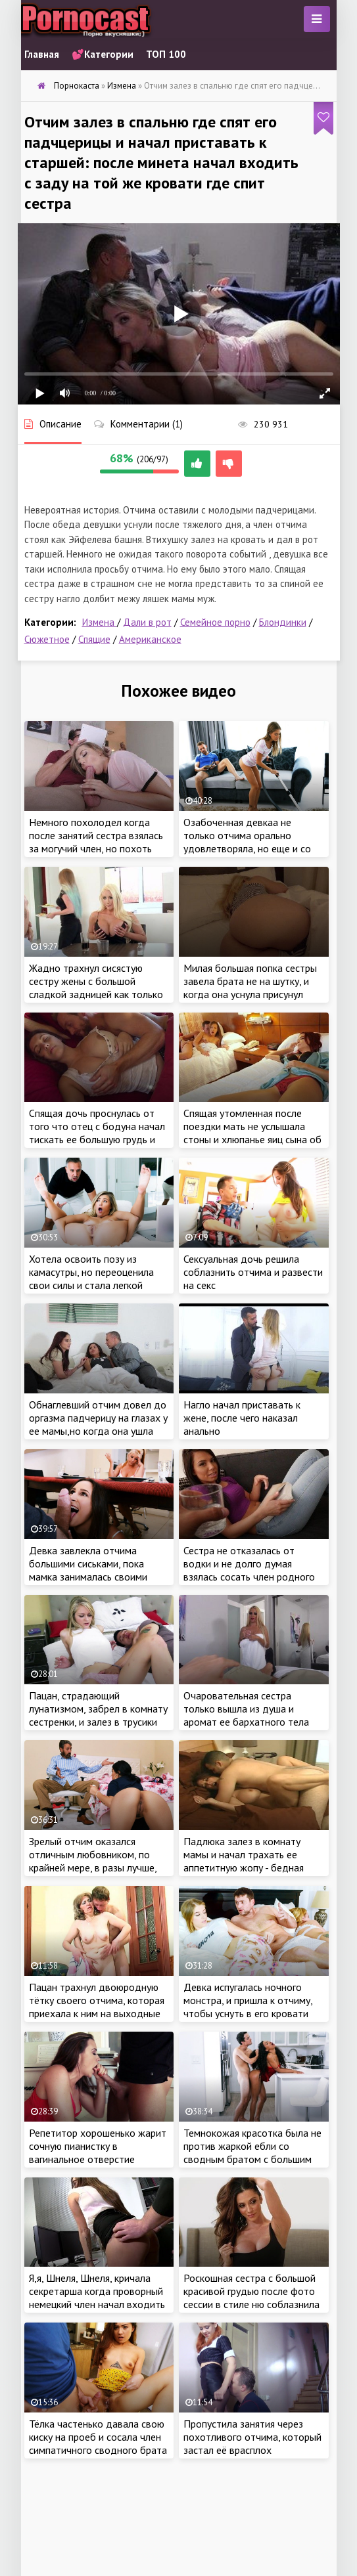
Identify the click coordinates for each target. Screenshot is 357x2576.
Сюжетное (47, 639)
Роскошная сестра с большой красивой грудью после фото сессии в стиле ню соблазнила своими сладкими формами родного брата (251, 2304)
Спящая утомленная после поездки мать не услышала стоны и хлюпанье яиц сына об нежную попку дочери (252, 1132)
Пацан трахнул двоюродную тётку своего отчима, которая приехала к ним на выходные (96, 2000)
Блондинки (282, 622)
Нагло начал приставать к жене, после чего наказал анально (241, 1417)
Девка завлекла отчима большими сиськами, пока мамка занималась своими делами (88, 1570)
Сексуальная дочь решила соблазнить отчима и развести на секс (253, 1272)
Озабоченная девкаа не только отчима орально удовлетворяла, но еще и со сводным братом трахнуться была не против (248, 848)
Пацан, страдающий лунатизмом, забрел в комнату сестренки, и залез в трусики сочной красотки (98, 1715)
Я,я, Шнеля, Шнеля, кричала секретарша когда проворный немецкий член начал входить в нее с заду (97, 2297)
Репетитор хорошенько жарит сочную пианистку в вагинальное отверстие (97, 2146)
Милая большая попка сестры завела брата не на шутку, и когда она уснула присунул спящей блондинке (250, 987)
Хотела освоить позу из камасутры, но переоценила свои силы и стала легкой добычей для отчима (91, 1278)
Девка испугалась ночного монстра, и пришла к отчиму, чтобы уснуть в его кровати (247, 2000)
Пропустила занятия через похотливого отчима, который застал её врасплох (252, 2436)
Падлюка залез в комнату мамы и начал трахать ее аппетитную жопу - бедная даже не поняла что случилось (252, 1861)
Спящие (94, 639)
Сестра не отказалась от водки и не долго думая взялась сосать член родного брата (249, 1570)
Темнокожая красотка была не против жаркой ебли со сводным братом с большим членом (252, 2152)
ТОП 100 (166, 54)
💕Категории (102, 54)
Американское (150, 639)
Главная (41, 54)
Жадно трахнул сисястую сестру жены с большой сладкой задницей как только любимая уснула (96, 987)
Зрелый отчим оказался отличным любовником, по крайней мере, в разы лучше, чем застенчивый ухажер (92, 1861)
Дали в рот (147, 622)
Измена (99, 622)
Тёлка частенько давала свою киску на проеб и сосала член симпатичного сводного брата (98, 2436)
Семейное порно (215, 622)
